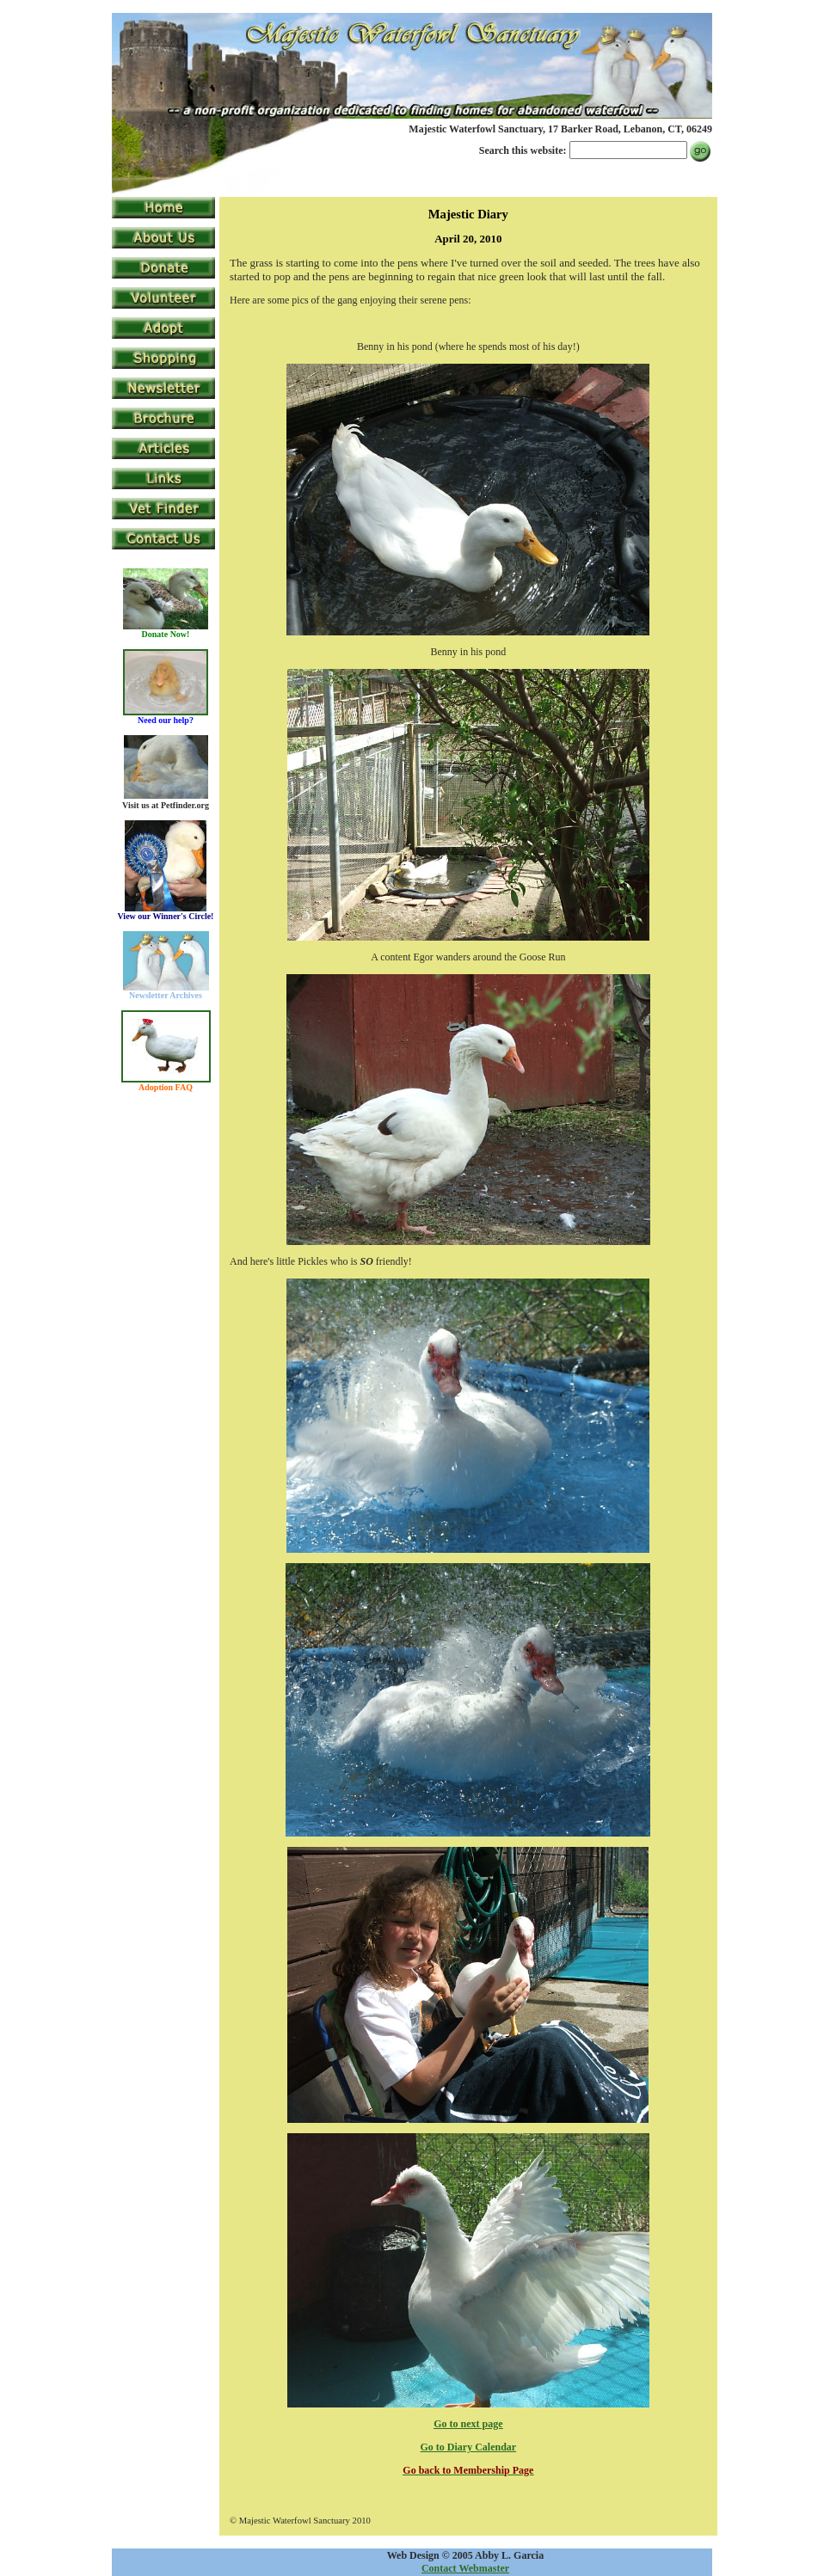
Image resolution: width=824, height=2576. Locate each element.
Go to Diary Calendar (469, 2447)
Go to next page (468, 2424)
